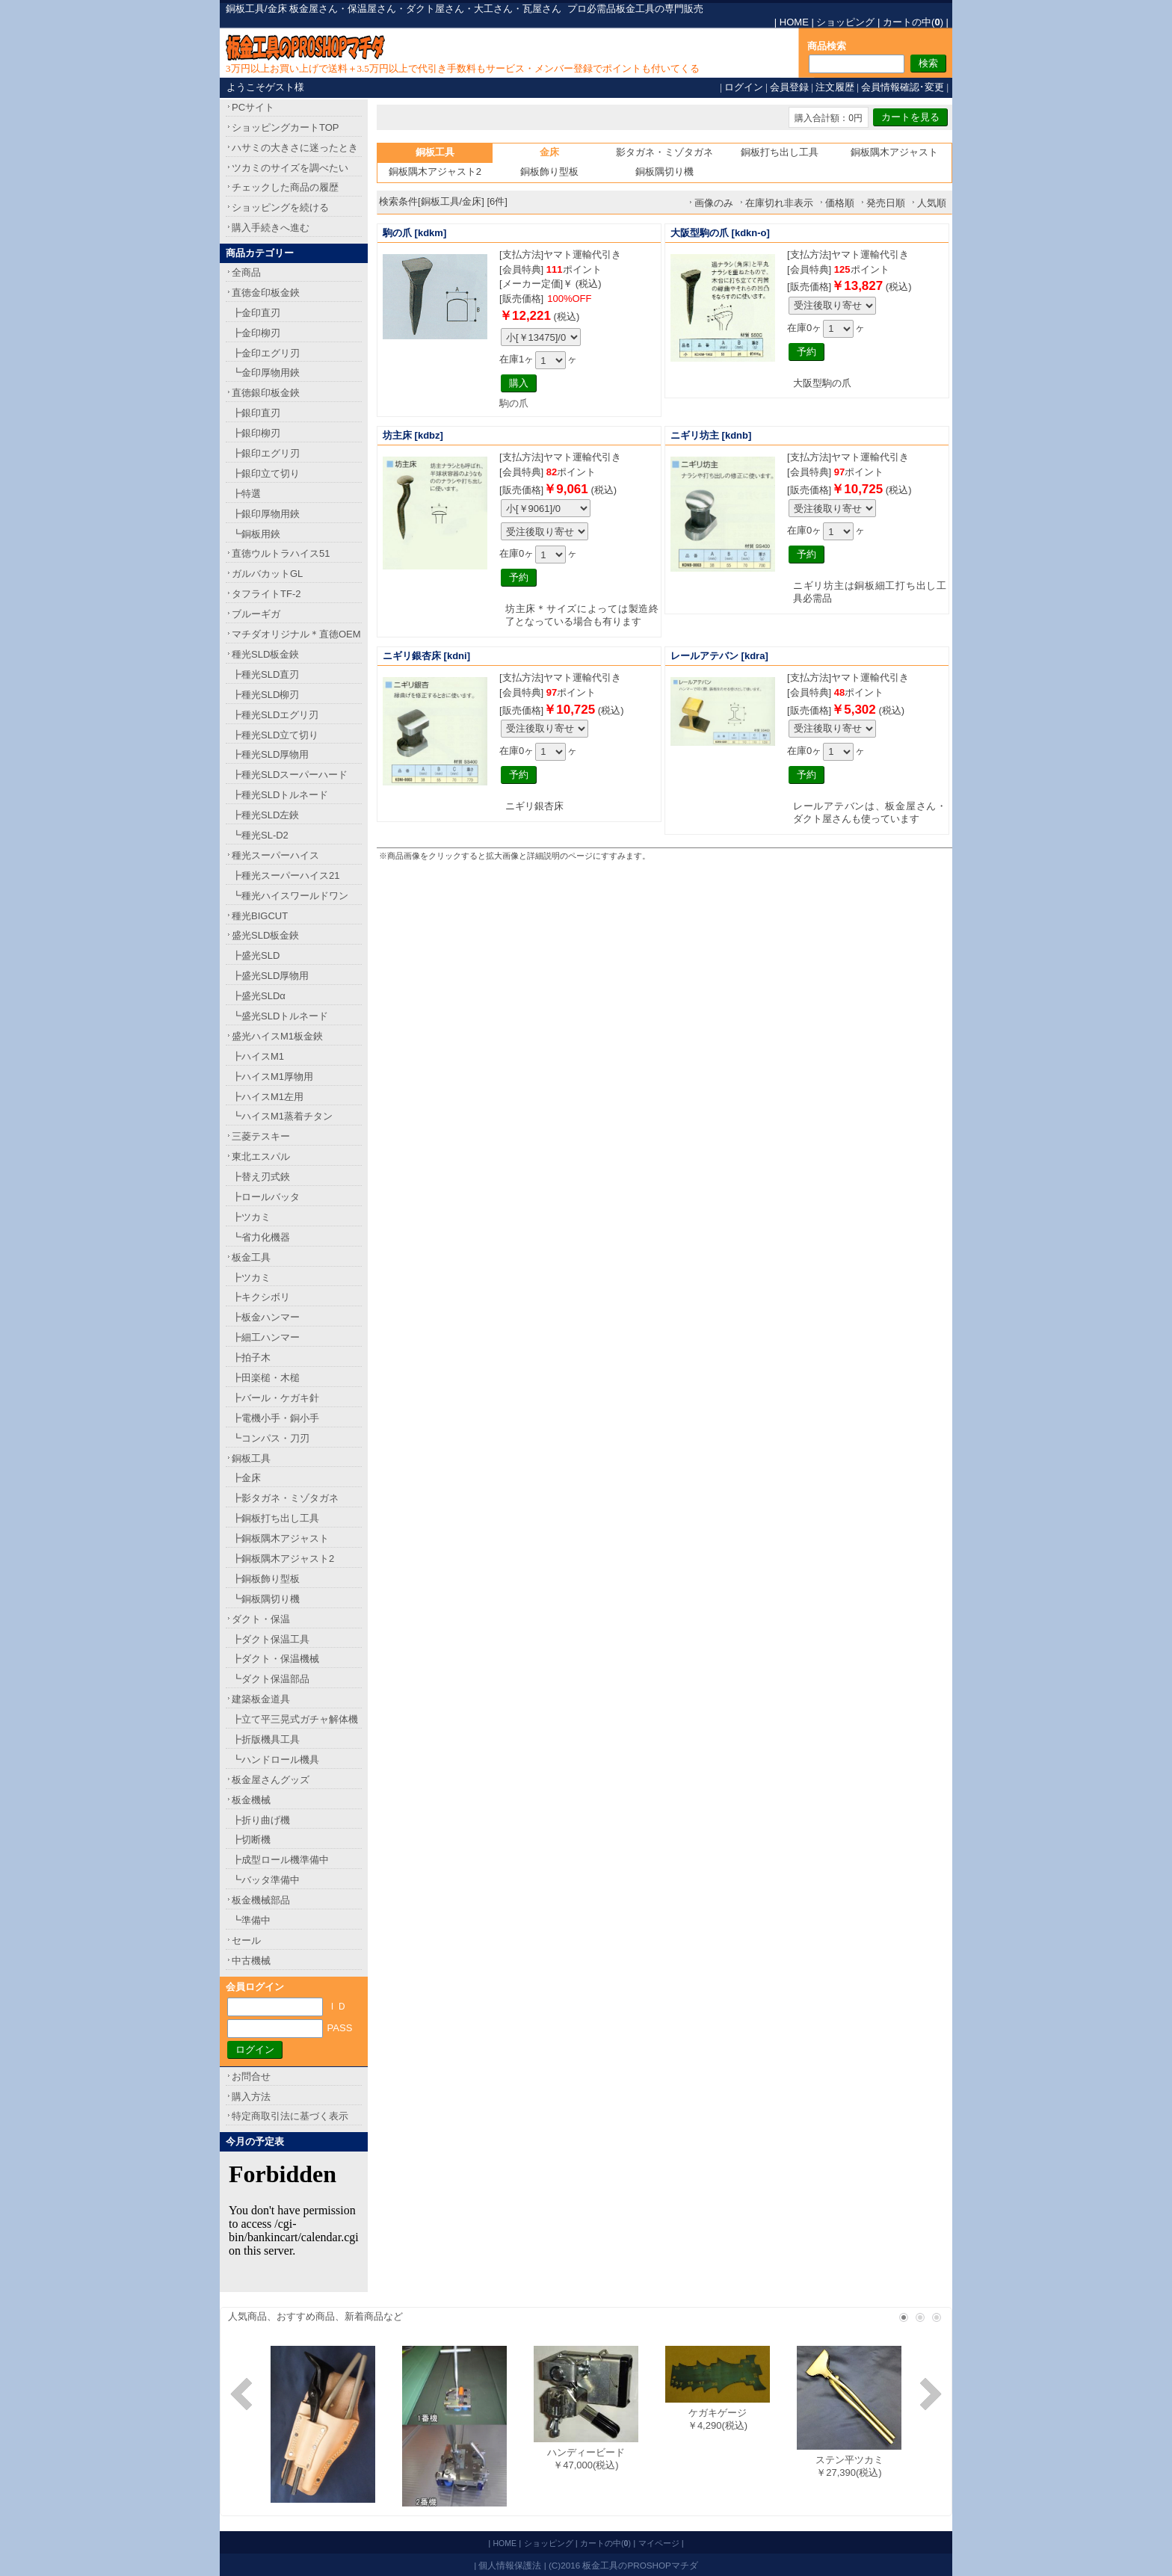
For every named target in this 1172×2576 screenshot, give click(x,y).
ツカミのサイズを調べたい (290, 167)
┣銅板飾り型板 (266, 1578)
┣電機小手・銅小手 (275, 1418)
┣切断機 (251, 1839)
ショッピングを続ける (280, 207)
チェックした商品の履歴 (285, 187)
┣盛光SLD (256, 955)
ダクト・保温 (261, 1619)
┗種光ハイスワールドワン (290, 895)
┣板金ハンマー (266, 1317)
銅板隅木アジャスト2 (435, 171)
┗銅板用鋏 (256, 534)
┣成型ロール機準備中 (280, 1859)
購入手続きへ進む (270, 227)
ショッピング (845, 22)
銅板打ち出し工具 (779, 152)
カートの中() (913, 22)
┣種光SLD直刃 (265, 674)
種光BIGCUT (260, 915)
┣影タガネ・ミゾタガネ (285, 1498)
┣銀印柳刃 (256, 433)
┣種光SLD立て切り (275, 735)
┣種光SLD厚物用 (270, 754)
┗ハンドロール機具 (275, 1759)
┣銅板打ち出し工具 (275, 1518)
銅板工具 (251, 1458)
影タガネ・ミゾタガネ (664, 152)
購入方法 (251, 2096)
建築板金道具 (261, 1699)
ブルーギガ (256, 614)
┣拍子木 (251, 1357)
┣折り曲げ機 (261, 1820)
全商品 (246, 272)
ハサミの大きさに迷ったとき (295, 147)
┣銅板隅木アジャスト (280, 1538)
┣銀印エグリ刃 (266, 453)
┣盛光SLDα (259, 995)
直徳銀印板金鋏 (266, 392)
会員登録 (789, 87)
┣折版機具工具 (266, 1739)
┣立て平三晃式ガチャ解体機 (295, 1719)
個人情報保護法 (509, 2565)
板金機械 (251, 1800)
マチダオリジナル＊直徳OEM (296, 634)
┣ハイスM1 (258, 1056)
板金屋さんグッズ (270, 1779)
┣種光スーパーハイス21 (285, 875)
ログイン (743, 87)
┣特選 (246, 493)
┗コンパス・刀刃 (270, 1438)
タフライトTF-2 (266, 593)
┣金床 (246, 1477)
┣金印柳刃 (256, 333)
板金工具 (251, 1257)
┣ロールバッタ (266, 1196)
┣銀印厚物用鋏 (266, 513)
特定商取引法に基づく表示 (290, 2116)
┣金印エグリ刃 (266, 353)
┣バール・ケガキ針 (275, 1397)
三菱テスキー (261, 1136)
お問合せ (251, 2076)
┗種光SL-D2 (260, 835)
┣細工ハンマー (266, 1337)
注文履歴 (834, 87)
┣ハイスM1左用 (267, 1096)
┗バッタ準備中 (266, 1879)
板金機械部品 (261, 1900)
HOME (794, 22)
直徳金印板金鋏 (266, 292)
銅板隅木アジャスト (894, 152)
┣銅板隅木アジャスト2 (283, 1558)
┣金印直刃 (256, 312)
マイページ (658, 2543)
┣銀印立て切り (266, 473)
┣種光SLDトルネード (280, 794)
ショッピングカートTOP (285, 127)
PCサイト (253, 107)
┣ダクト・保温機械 (275, 1658)
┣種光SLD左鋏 (265, 815)
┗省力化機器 (261, 1237)
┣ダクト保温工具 (270, 1639)
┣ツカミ (251, 1217)
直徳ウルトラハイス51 (281, 553)
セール (246, 1940)
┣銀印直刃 (256, 412)
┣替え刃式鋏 (261, 1176)
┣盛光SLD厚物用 (270, 975)
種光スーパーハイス (275, 855)
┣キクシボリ (261, 1297)
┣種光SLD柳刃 (265, 694)
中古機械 (251, 1960)
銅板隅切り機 (664, 171)
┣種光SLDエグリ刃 (275, 714)
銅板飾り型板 (549, 171)
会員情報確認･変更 (902, 87)
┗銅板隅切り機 (266, 1598)
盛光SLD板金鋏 (265, 935)
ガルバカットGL (267, 573)
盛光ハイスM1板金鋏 (277, 1036)
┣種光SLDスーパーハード (290, 774)
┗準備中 (251, 1920)
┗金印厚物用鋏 (266, 372)
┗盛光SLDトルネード (280, 1016)
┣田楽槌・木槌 (266, 1377)
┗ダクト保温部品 (270, 1678)
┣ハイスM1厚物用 (272, 1076)
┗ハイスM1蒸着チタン (282, 1116)
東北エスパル (261, 1156)
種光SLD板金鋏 (265, 654)
